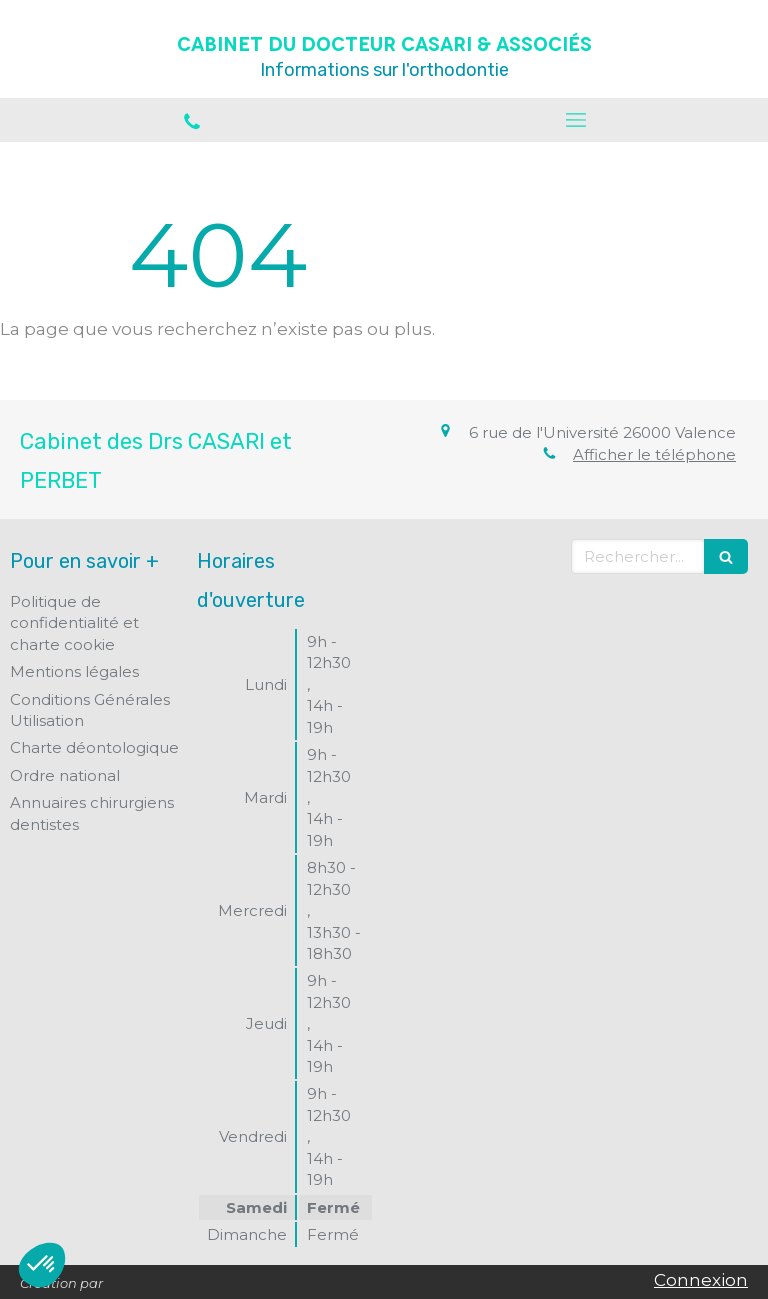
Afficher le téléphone (654, 454)
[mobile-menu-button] (576, 120)
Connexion (701, 1280)
